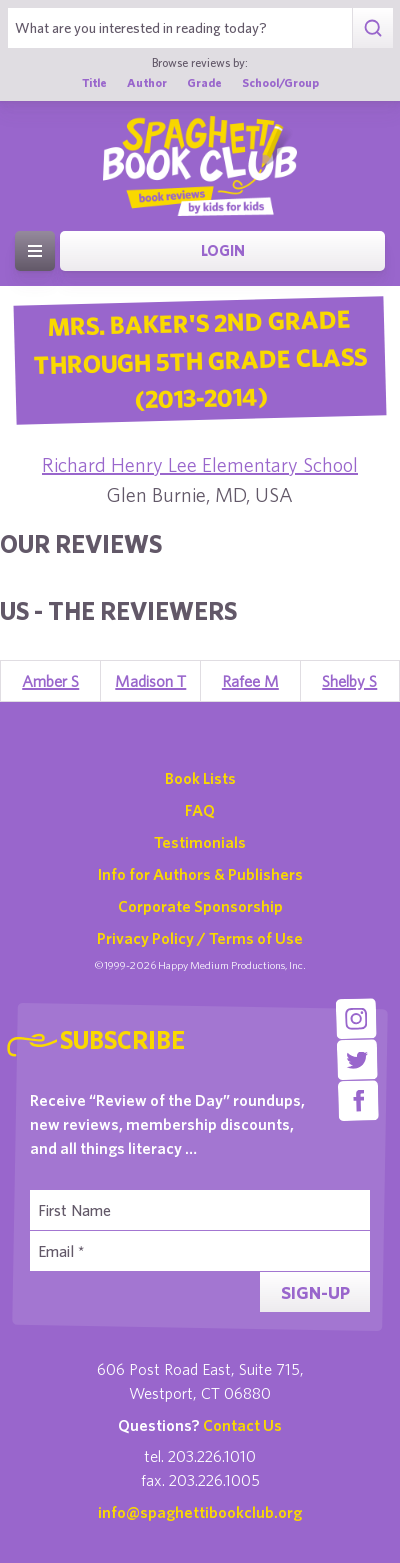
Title (94, 82)
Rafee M (250, 681)
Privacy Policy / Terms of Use (200, 938)
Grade (204, 82)
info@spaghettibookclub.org (200, 1512)
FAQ (200, 810)
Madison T (150, 681)
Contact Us (242, 1425)
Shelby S (349, 681)
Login (223, 250)
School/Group (280, 82)
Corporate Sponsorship (200, 906)
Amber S (50, 681)
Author (147, 82)
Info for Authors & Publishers (200, 874)
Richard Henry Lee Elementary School (200, 464)
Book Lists (200, 778)
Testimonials (200, 842)
